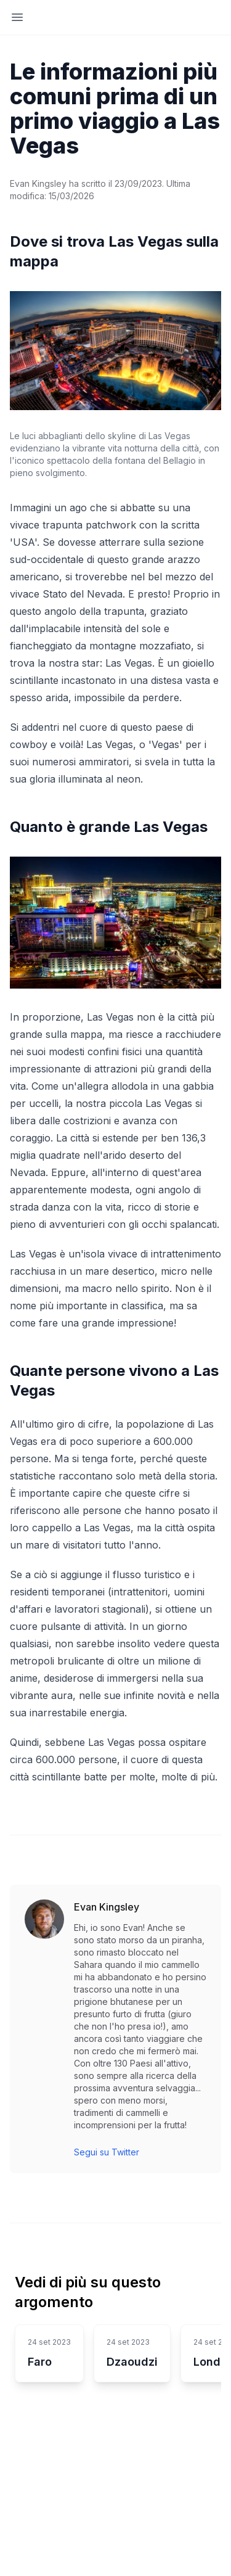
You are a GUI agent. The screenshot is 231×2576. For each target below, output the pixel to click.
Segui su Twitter (106, 2152)
